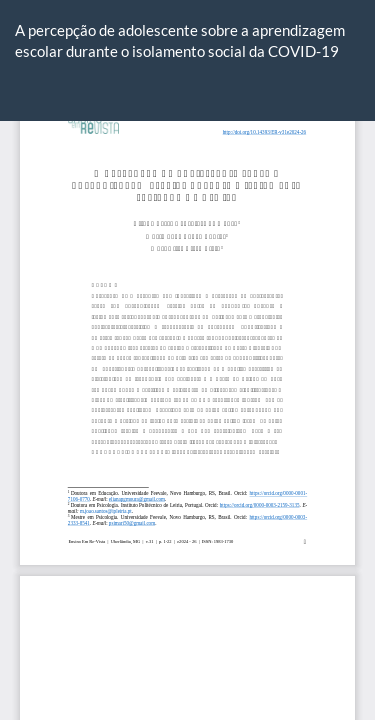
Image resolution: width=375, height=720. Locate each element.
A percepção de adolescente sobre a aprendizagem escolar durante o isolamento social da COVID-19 (180, 40)
